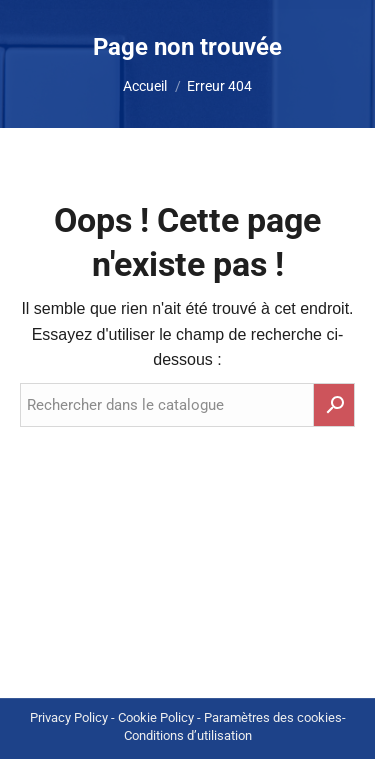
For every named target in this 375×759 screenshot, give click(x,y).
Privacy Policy (69, 717)
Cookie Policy (156, 717)
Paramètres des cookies (273, 717)
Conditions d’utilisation (188, 735)
